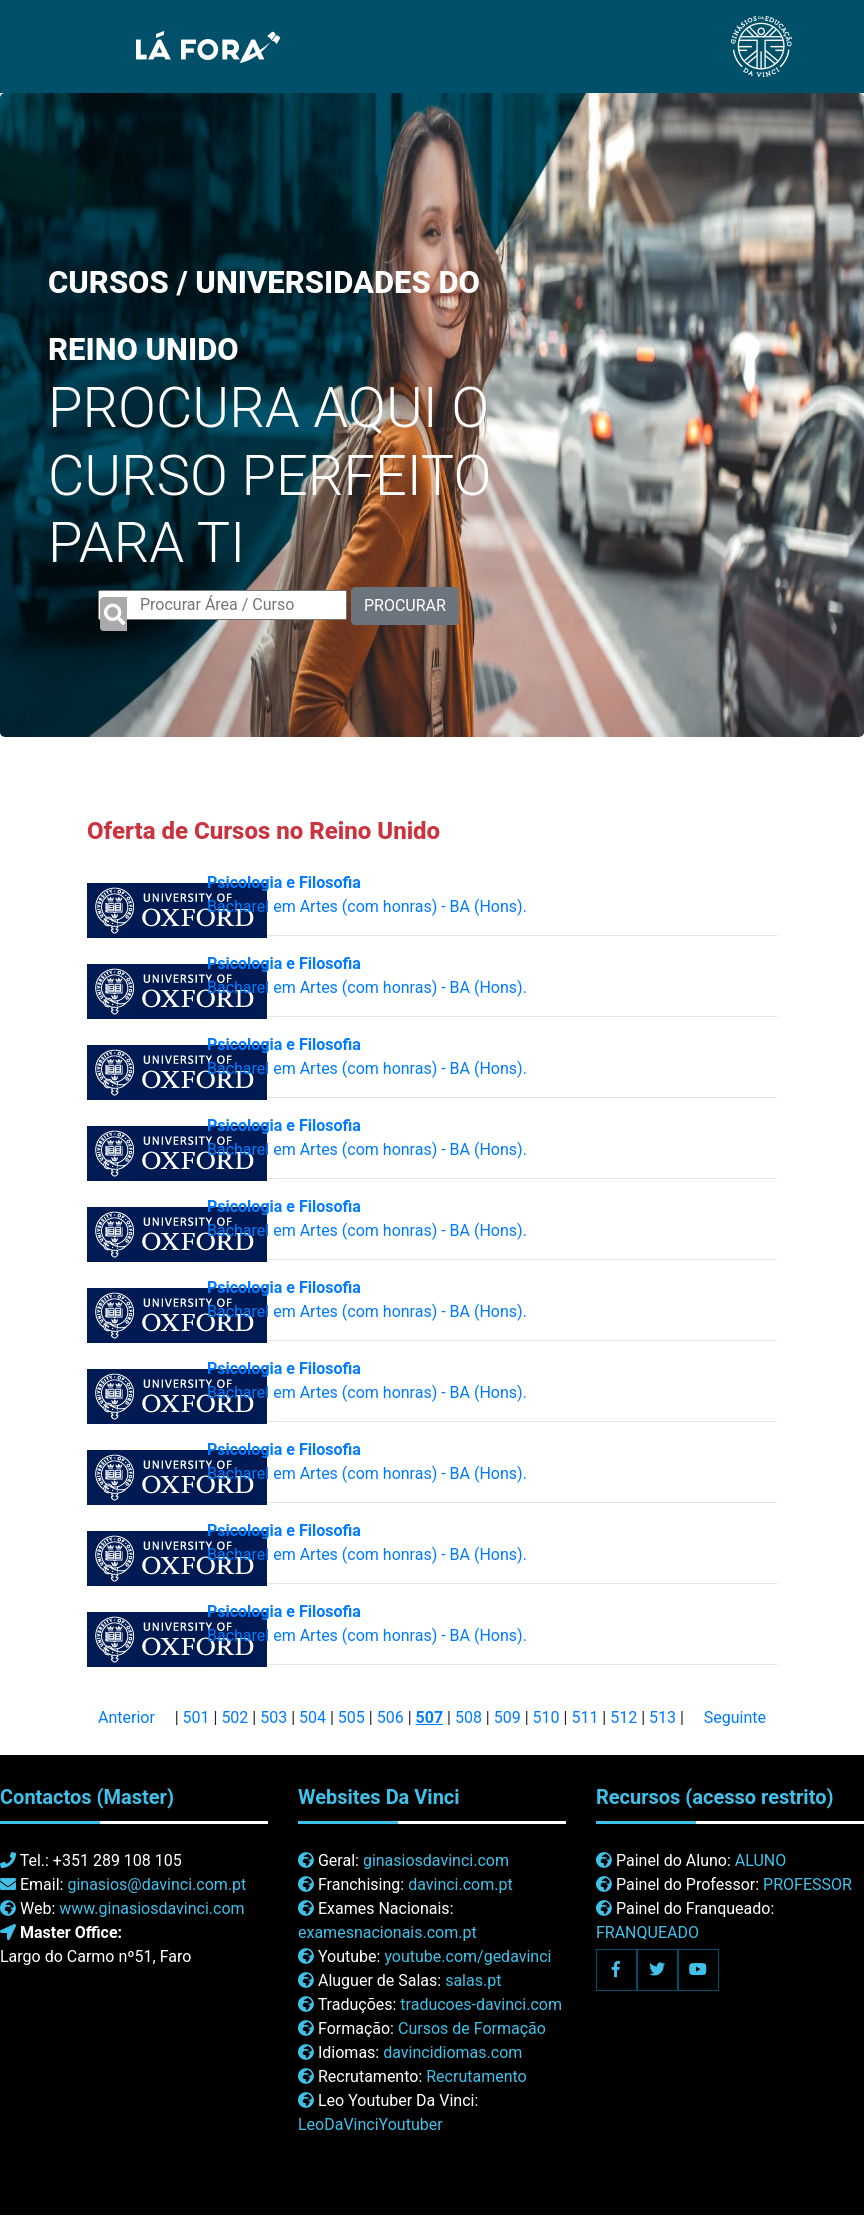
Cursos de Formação (472, 2028)
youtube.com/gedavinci (467, 1956)
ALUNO (760, 1860)
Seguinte (735, 1717)
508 (468, 1717)
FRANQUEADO (647, 1932)
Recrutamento (476, 2076)
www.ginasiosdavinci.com (151, 1908)
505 (351, 1717)
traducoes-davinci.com (481, 2004)
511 (584, 1717)
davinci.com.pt (460, 1884)
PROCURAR (405, 605)
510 (546, 1717)
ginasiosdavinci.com (436, 1860)
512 (623, 1717)
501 (196, 1717)
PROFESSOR (807, 1884)
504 (312, 1717)
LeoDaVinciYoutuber (370, 2124)
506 (390, 1717)
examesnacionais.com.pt (387, 1932)
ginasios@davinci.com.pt (156, 1884)
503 (273, 1717)
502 (234, 1717)
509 (507, 1717)
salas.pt (473, 1980)
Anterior (126, 1717)
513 (662, 1717)
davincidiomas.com (452, 2052)
